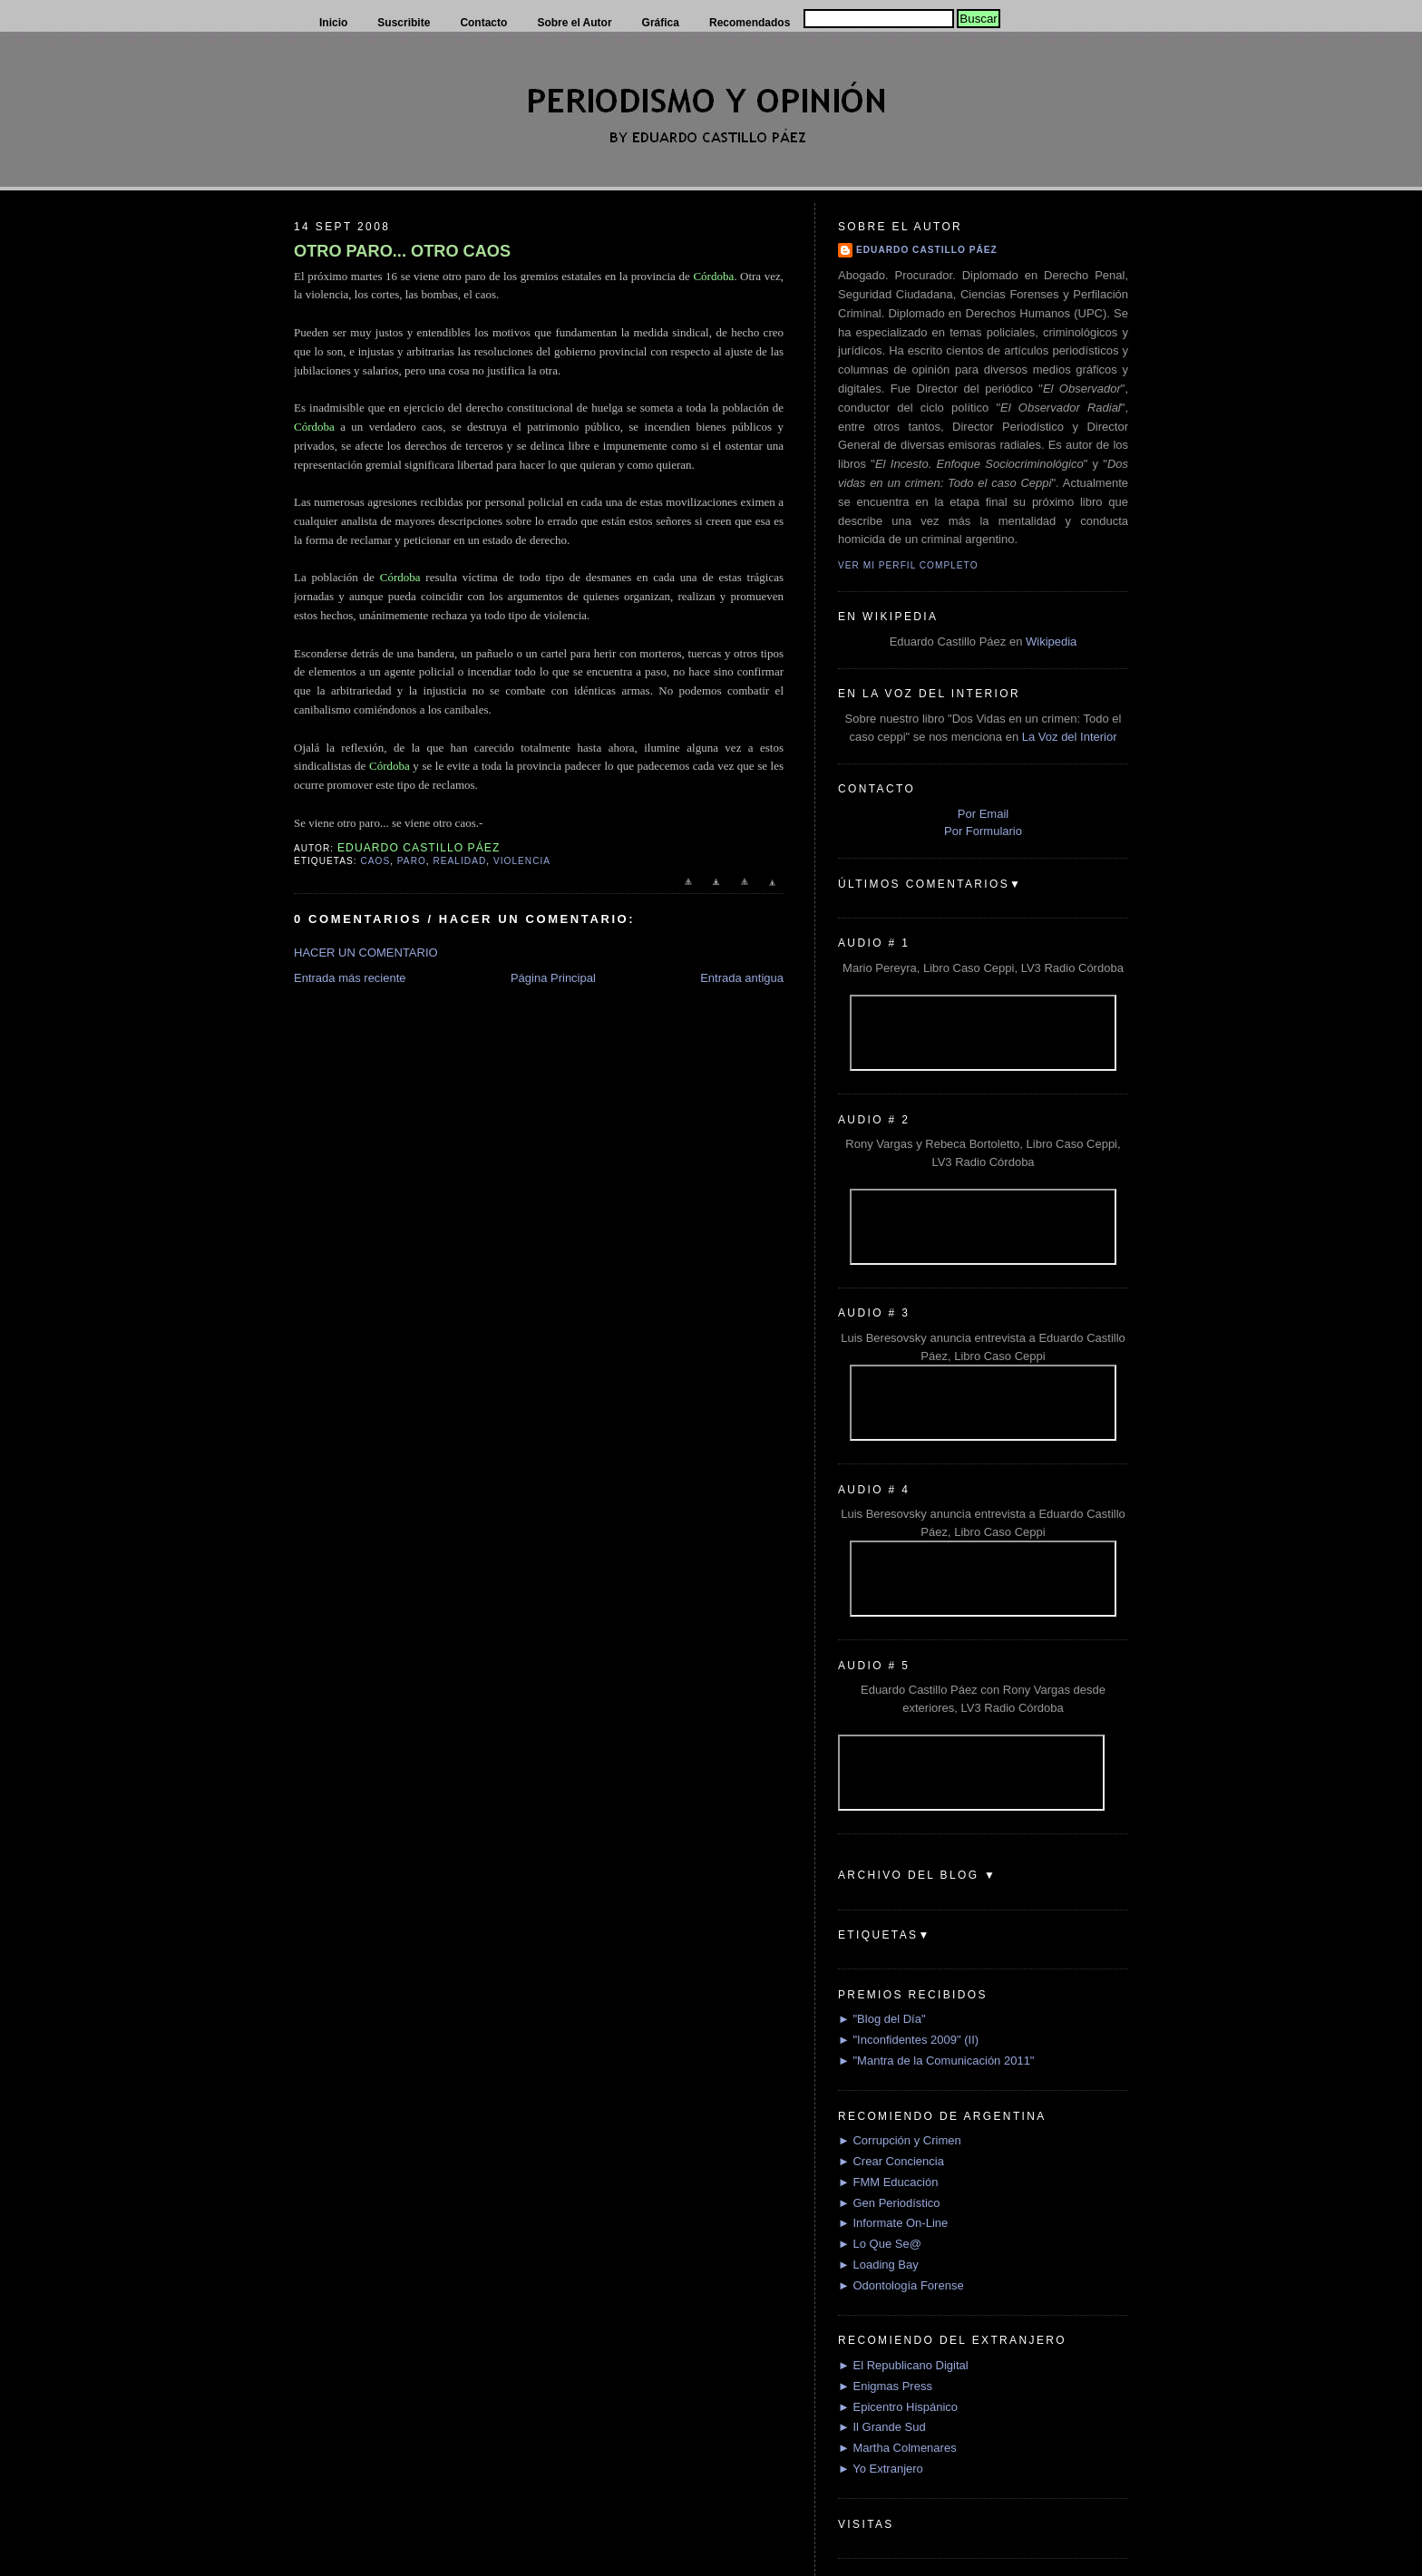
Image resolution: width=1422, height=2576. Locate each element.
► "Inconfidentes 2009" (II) (908, 2039)
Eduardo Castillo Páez (927, 250)
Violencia (521, 861)
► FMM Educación (888, 2182)
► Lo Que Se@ (879, 2243)
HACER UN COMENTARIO (366, 952)
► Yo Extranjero (880, 2468)
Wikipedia (1051, 641)
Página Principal (553, 978)
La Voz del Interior (1069, 737)
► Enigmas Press (885, 2386)
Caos (375, 861)
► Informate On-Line (893, 2223)
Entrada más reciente (350, 978)
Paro (411, 861)
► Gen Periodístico (889, 2203)
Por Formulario (983, 831)
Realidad (460, 861)
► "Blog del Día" (882, 2019)
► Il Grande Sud (882, 2427)
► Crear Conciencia (891, 2161)
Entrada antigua (742, 978)
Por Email (983, 814)
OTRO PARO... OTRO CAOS (402, 251)
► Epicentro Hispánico (898, 2407)
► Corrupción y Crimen (899, 2140)
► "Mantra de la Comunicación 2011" (936, 2060)
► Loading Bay (878, 2264)
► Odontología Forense (901, 2285)
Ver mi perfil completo (908, 565)
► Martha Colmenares (897, 2447)
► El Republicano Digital (903, 2365)
